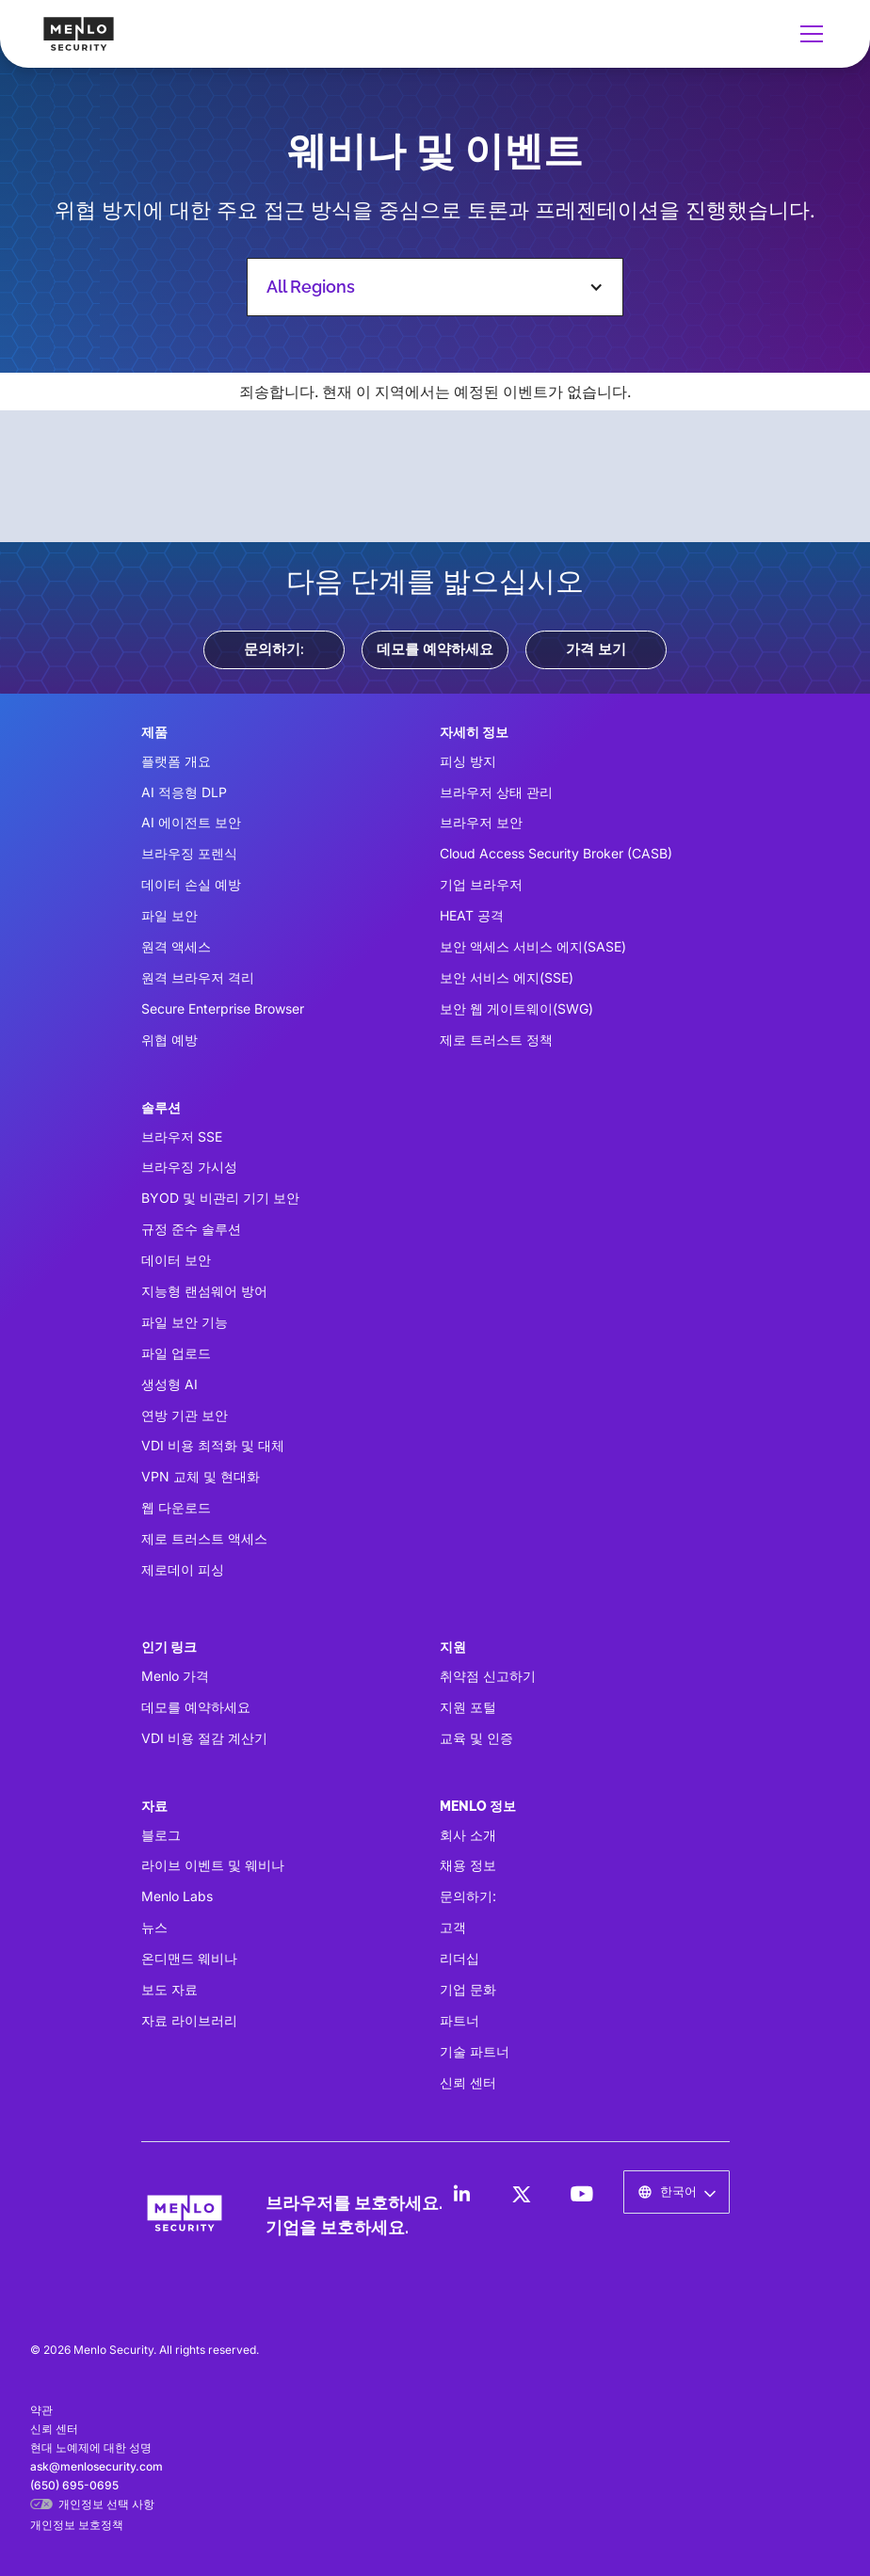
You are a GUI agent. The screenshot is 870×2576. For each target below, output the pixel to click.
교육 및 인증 (476, 1738)
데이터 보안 (176, 1260)
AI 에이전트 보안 (191, 822)
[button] (808, 33)
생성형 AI (169, 1384)
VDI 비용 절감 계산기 (204, 1738)
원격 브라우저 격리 (197, 977)
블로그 (161, 1835)
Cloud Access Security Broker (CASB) (556, 853)
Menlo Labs (177, 1896)
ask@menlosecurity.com (96, 2466)
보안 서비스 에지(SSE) (506, 977)
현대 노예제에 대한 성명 (91, 2447)
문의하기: (274, 649)
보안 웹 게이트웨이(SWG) (516, 1008)
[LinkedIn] (461, 2193)
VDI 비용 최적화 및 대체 (212, 1445)
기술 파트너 (474, 2051)
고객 (453, 1927)
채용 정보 (468, 1865)
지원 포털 (468, 1707)
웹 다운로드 (176, 1507)
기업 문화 (468, 1989)
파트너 (459, 2020)
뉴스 (154, 1927)
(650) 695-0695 (74, 2485)
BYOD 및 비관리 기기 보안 (220, 1198)
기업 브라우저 (481, 884)
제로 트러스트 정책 (496, 1040)
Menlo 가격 (175, 1676)
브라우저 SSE (181, 1136)
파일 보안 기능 (184, 1322)
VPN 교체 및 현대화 (200, 1476)
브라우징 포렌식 (189, 853)
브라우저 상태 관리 (496, 792)
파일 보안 (169, 915)
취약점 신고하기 (488, 1676)
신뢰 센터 (468, 2082)
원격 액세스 (176, 946)
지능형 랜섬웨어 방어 (204, 1291)
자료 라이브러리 (189, 2020)
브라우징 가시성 (189, 1167)
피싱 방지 (468, 761)
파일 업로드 (176, 1353)
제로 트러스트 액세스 (204, 1538)
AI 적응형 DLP (184, 792)
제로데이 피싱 (182, 1569)
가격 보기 (596, 649)
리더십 (459, 1958)
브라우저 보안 (481, 822)
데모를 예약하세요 (435, 649)
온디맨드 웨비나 (189, 1958)
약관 (41, 2410)
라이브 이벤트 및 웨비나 (212, 1865)
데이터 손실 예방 (191, 884)
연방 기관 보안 (184, 1415)
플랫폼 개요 (176, 761)
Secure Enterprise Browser (222, 1008)
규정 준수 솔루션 (191, 1229)
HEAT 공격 (472, 915)
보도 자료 (169, 1989)
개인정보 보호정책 (76, 2525)
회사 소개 (468, 1835)
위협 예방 (169, 1040)
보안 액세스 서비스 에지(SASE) (533, 946)
